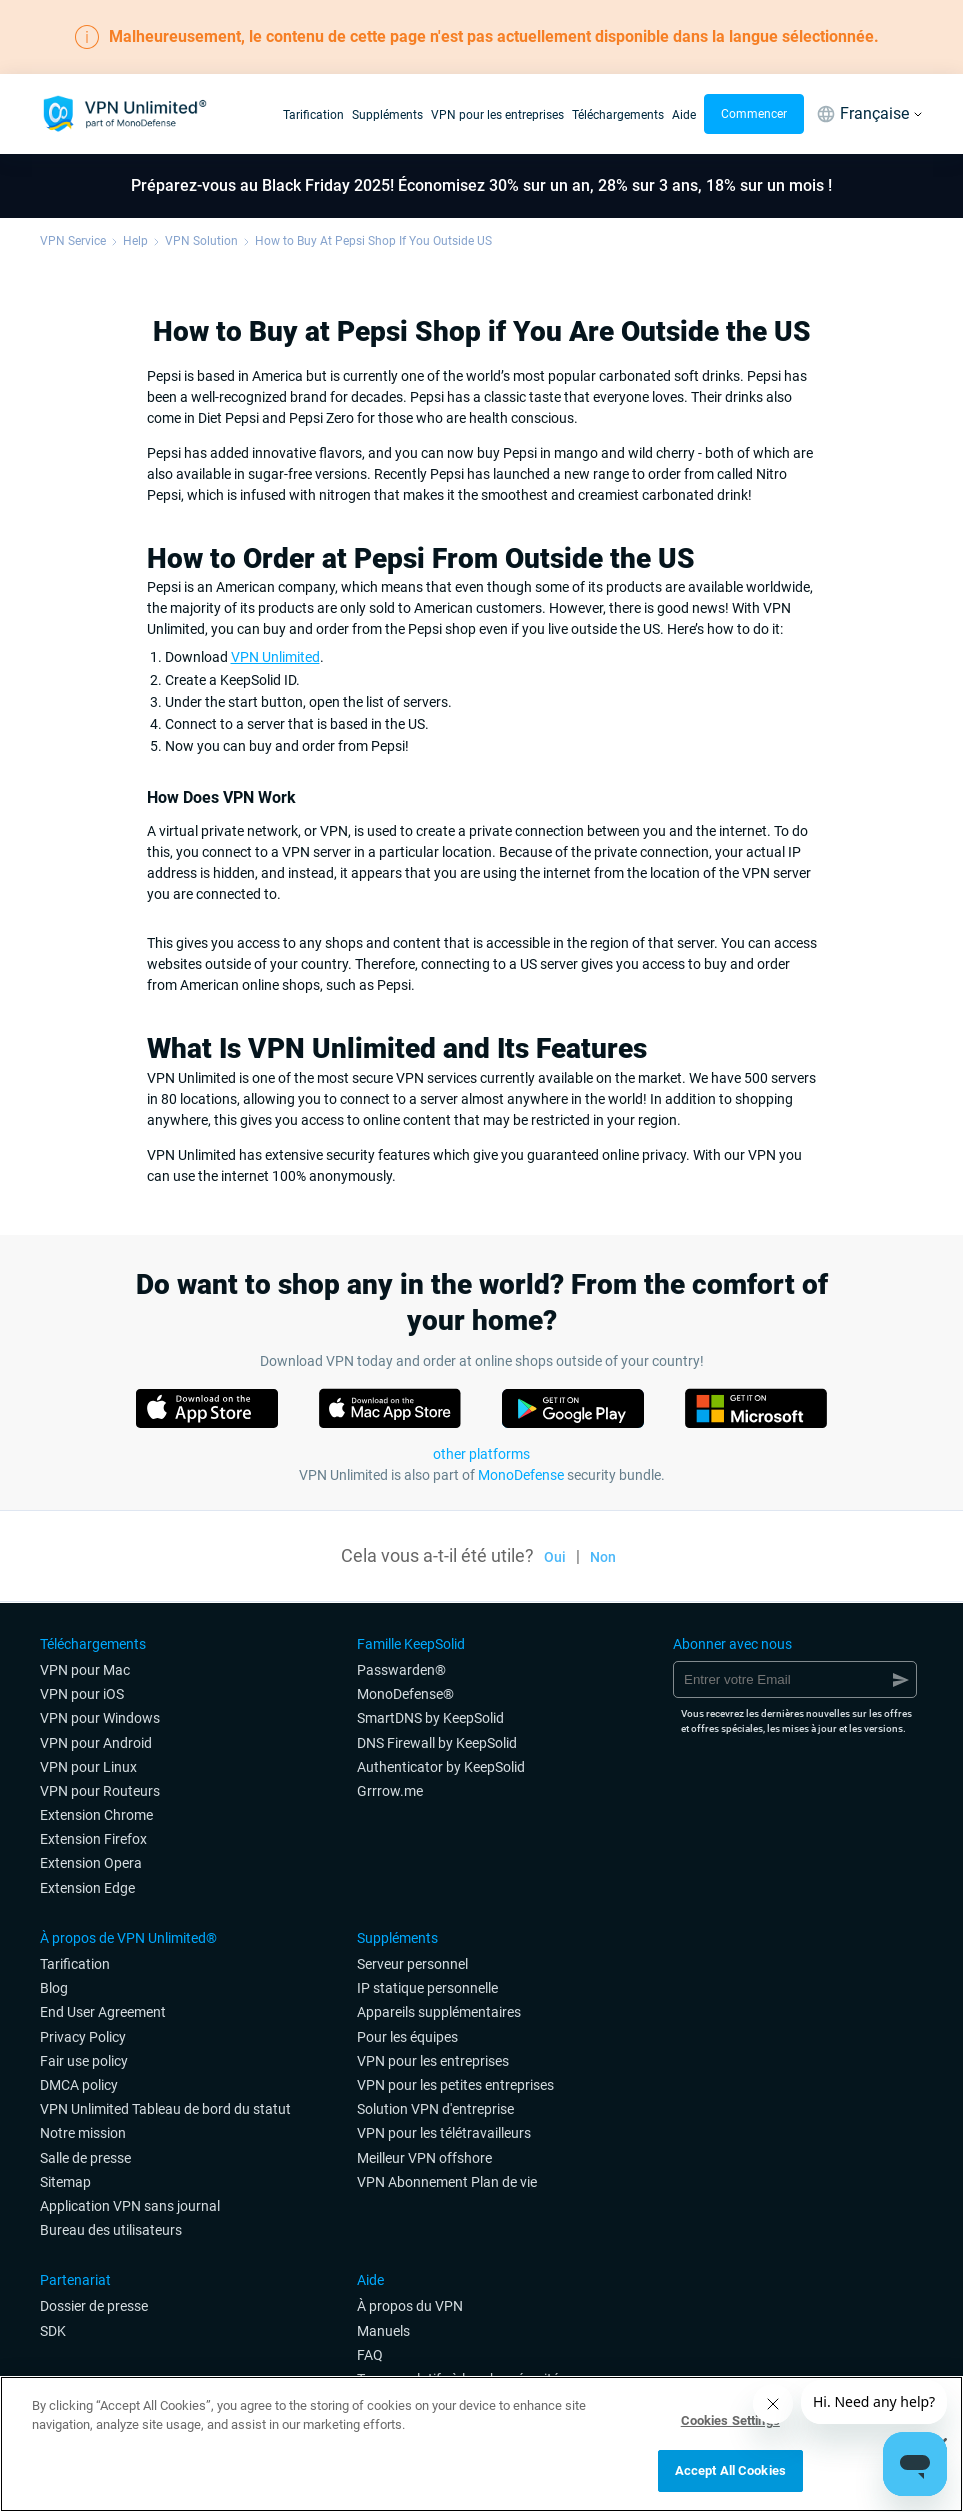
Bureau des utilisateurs (111, 2230)
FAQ (370, 2355)
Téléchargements (618, 115)
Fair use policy (84, 2061)
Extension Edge (87, 1888)
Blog (54, 1988)
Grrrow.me (390, 1791)
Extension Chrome (96, 1815)
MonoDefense (521, 1475)
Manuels (383, 2331)
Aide (684, 115)
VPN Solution (201, 241)
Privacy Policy (83, 2037)
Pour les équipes (407, 2037)
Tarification (313, 115)
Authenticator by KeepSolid (441, 1767)
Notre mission (83, 2133)
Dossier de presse (94, 2306)
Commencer (754, 114)
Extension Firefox (93, 1839)
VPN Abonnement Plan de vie (447, 2182)
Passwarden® (401, 1670)
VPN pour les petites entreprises (455, 2085)
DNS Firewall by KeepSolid (437, 1743)
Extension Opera (91, 1863)
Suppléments (387, 115)
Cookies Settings (730, 2420)
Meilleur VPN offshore (424, 2158)
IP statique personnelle (427, 1988)
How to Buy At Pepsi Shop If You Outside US (373, 241)
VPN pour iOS (82, 1694)
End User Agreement (103, 2012)
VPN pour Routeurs (100, 1791)
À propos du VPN (410, 2306)
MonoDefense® (405, 1694)
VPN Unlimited (275, 657)
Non (603, 1557)
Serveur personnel (412, 1964)
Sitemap (65, 2182)
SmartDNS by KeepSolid (430, 1718)
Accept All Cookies (730, 2470)
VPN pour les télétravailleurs (444, 2133)
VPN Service (73, 241)
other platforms (481, 1454)
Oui (555, 1557)
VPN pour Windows (100, 1718)
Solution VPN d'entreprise (435, 2109)
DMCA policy (79, 2085)
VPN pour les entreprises (497, 115)
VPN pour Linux (88, 1767)
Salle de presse (85, 2158)
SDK (53, 2331)
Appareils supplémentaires (439, 2012)
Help (135, 241)
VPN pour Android (96, 1743)
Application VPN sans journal (130, 2206)
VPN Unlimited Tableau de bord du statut (165, 2109)
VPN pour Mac (85, 1670)
